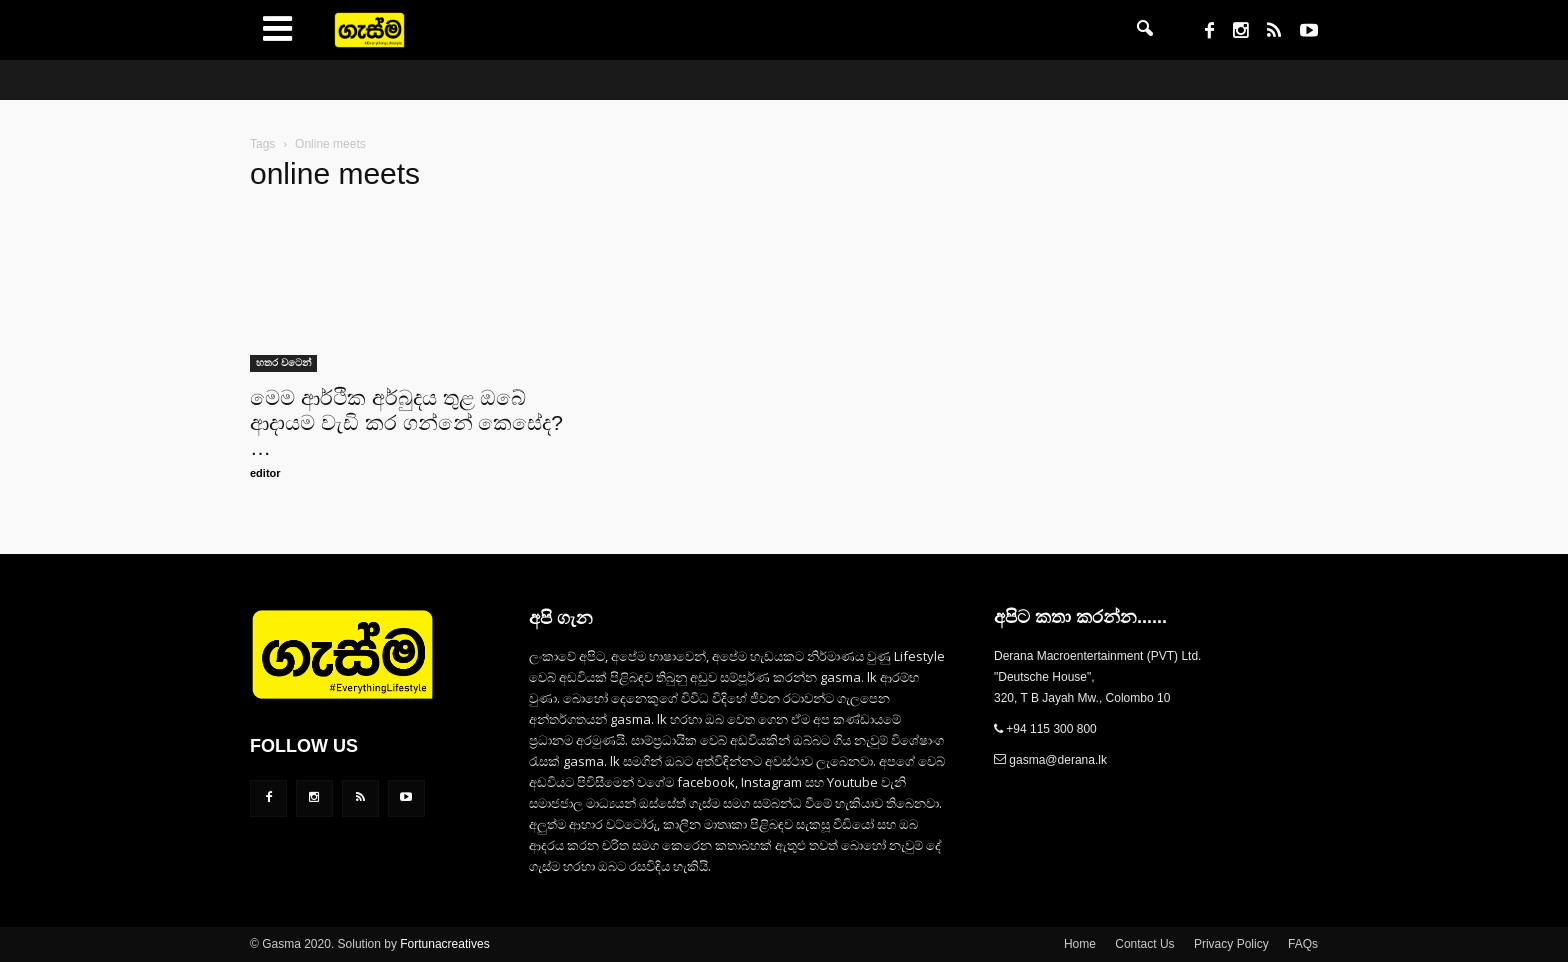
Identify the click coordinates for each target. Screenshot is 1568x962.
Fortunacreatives (444, 944)
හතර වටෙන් (283, 362)
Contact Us (1144, 944)
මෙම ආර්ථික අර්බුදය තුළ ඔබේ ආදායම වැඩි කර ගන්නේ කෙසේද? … (406, 422)
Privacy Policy (1231, 944)
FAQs (1303, 944)
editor (265, 473)
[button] (1145, 30)
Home (1080, 944)
